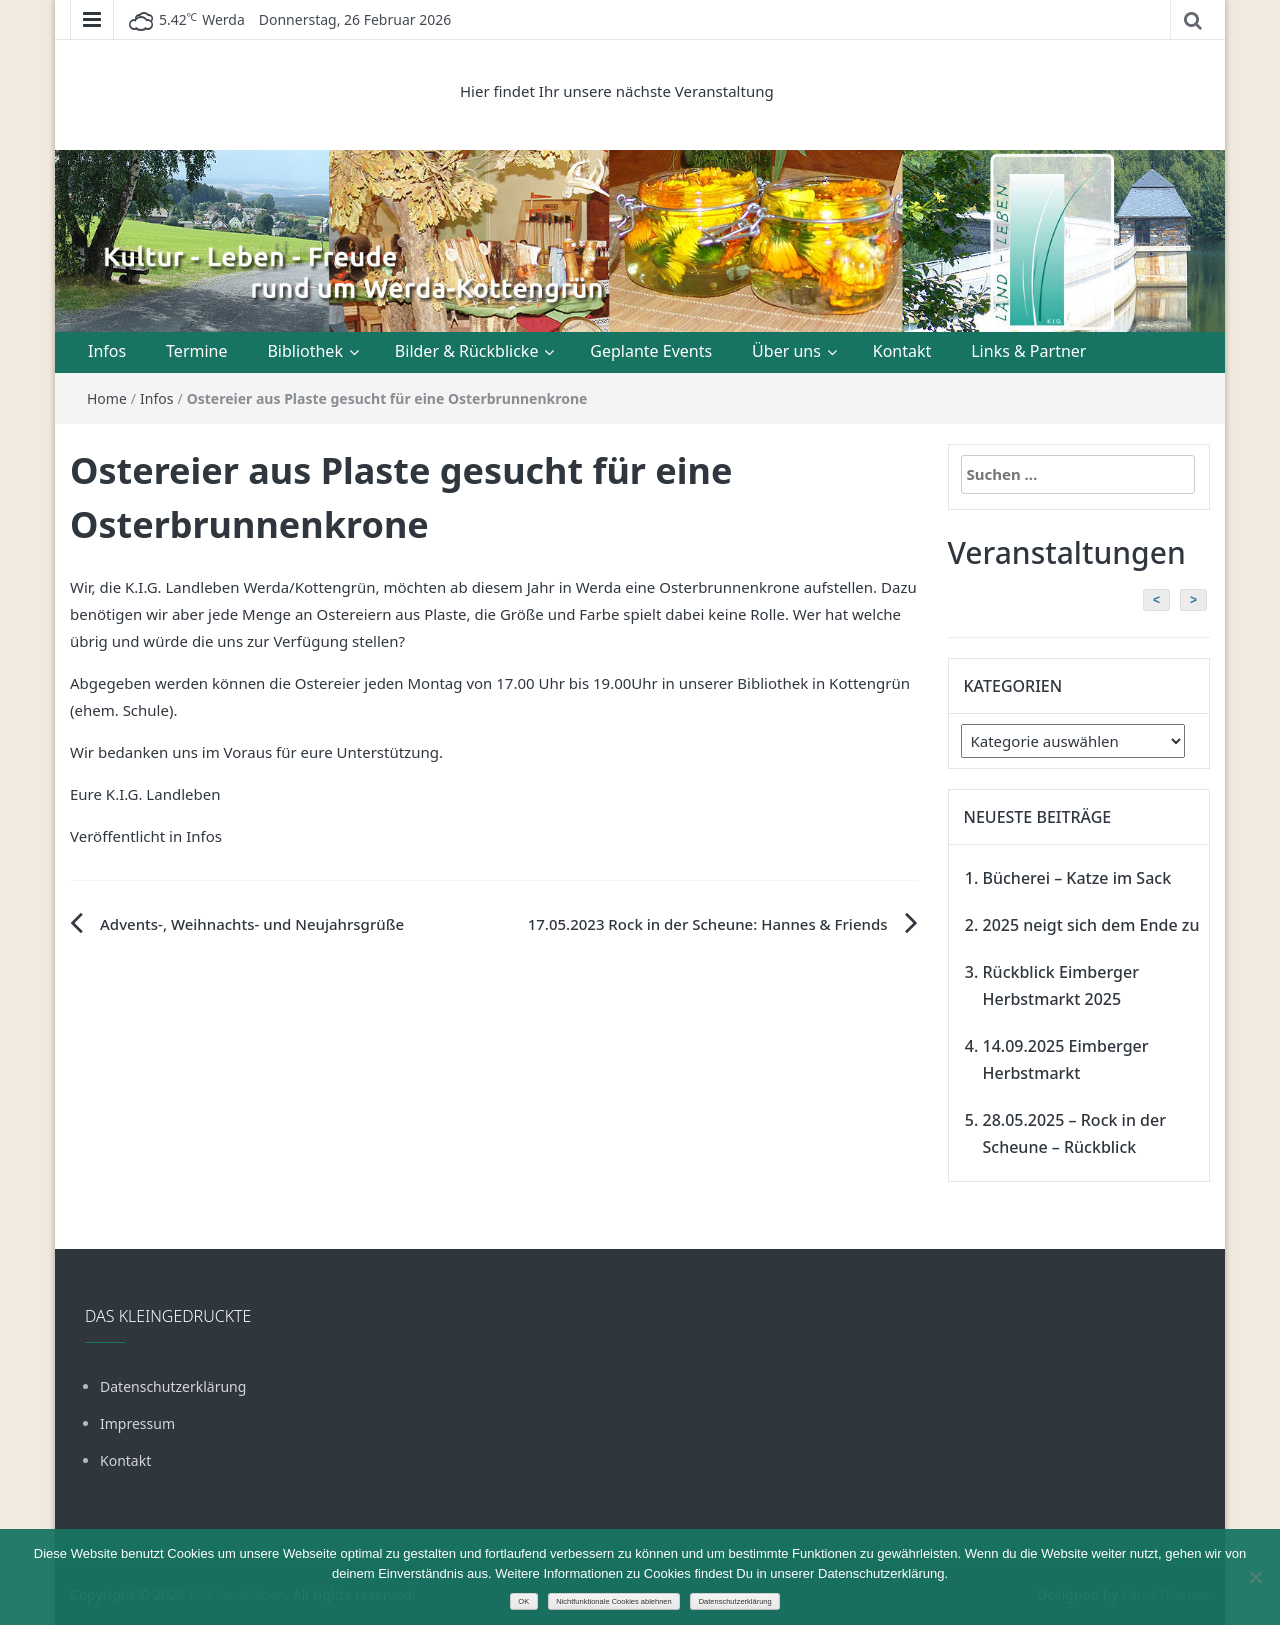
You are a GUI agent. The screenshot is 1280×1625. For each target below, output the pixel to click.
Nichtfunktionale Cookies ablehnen (614, 1601)
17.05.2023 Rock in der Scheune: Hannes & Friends (708, 924)
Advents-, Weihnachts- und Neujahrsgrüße (252, 924)
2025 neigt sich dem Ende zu (1091, 925)
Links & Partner (1028, 351)
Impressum (137, 1423)
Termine (196, 351)
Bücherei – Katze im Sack (1077, 878)
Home (107, 398)
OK (523, 1601)
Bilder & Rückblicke (467, 351)
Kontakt (902, 351)
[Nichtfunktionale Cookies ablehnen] (1255, 1577)
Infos (107, 351)
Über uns (786, 351)
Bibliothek (305, 351)
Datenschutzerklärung (173, 1386)
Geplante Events (651, 351)
